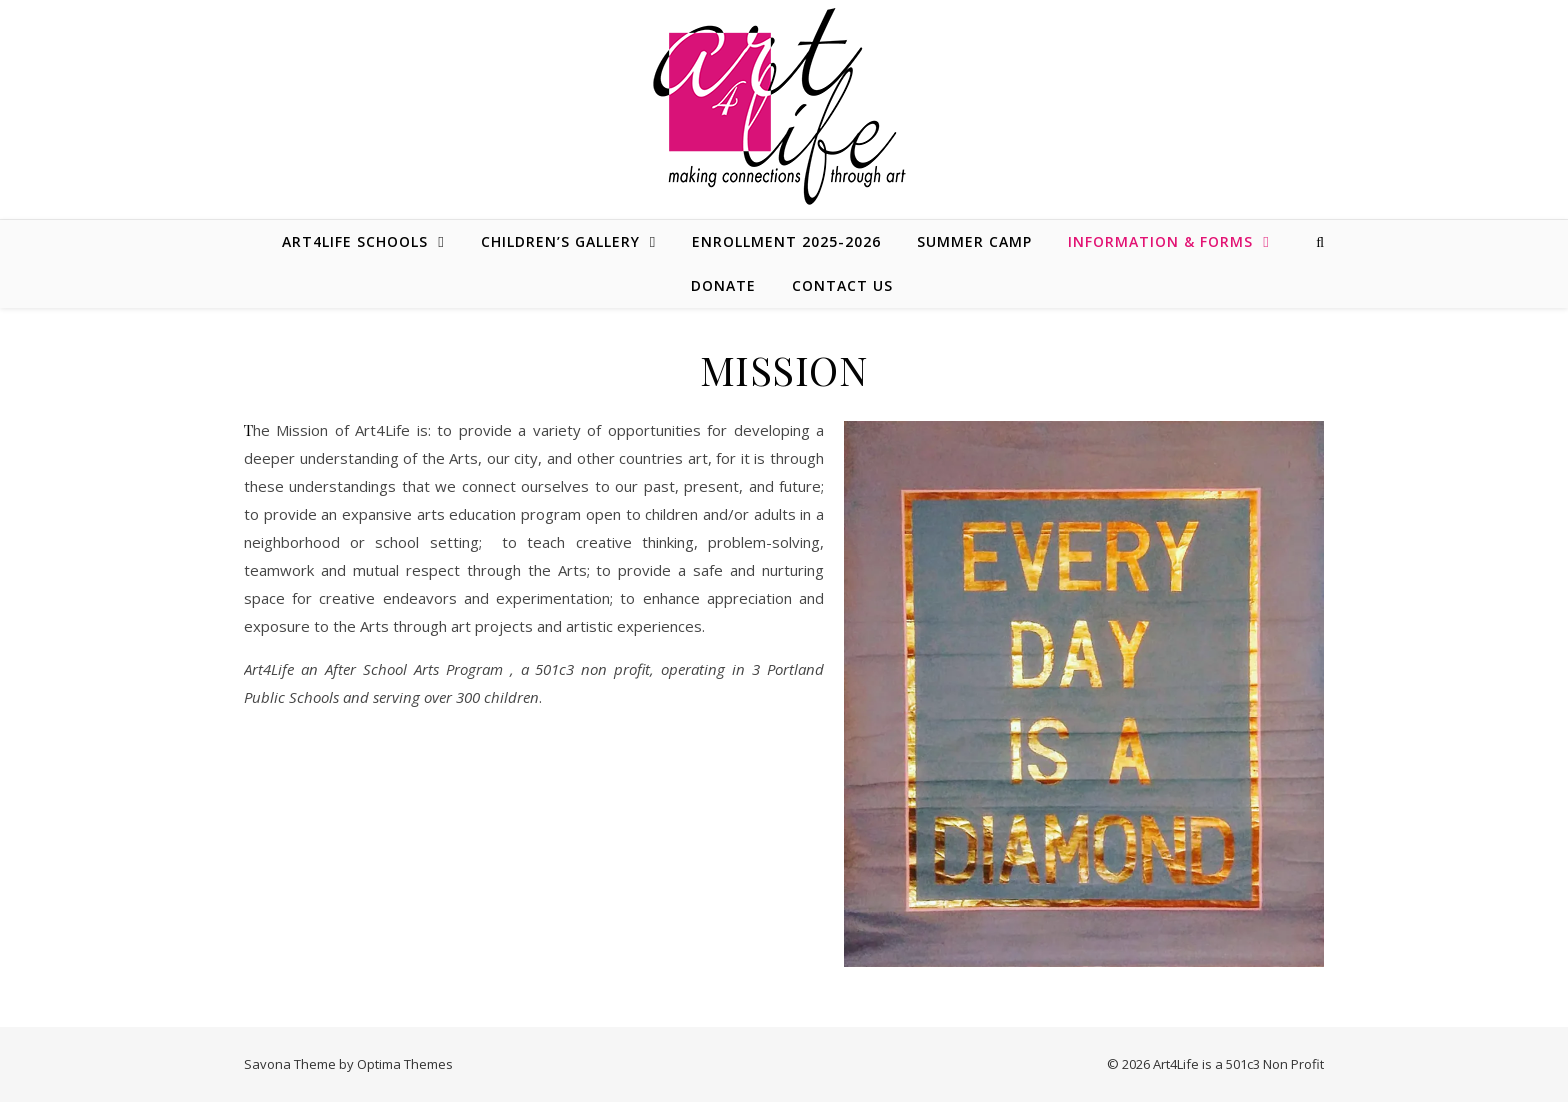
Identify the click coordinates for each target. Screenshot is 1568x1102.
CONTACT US (842, 285)
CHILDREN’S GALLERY (560, 241)
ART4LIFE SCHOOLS (355, 241)
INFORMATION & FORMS (1160, 241)
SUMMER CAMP (974, 241)
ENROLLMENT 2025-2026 (786, 241)
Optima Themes (405, 1064)
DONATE (723, 285)
